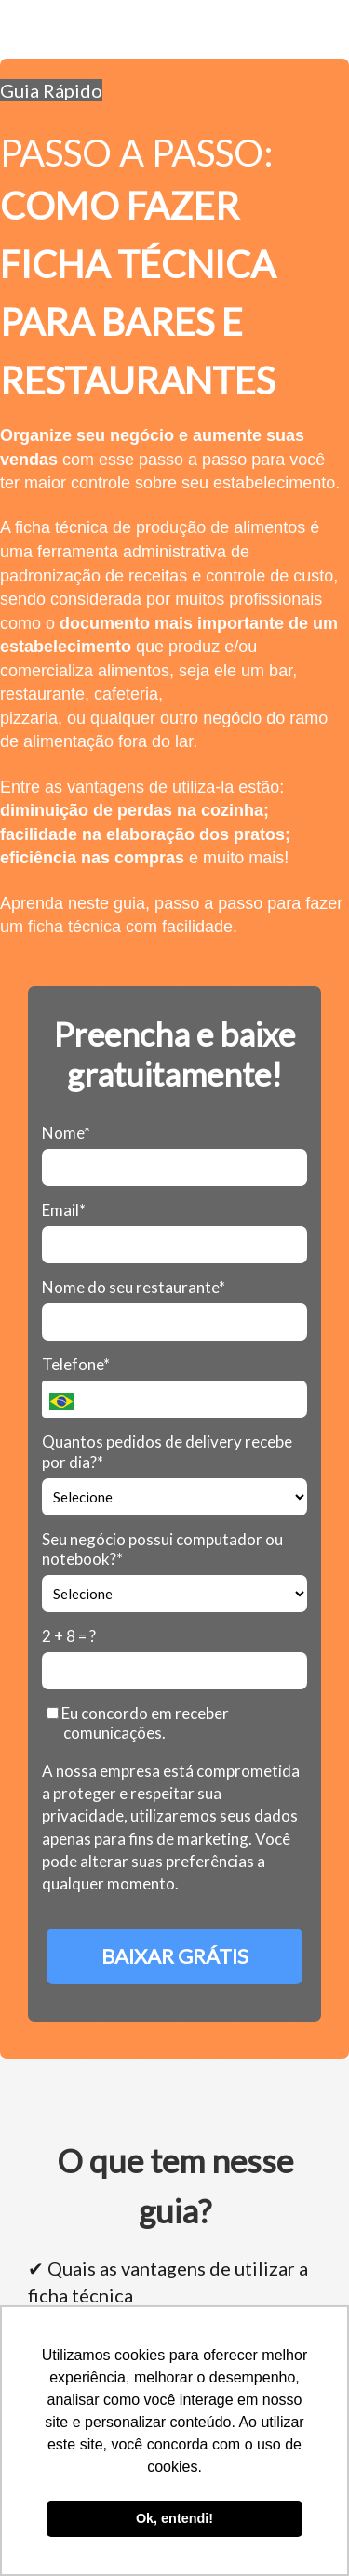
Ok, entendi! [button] (174, 2518)
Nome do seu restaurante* (133, 1287)
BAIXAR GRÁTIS (174, 1956)
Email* (64, 1210)
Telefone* (76, 1364)
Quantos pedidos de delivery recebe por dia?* (167, 1451)
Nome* (66, 1132)
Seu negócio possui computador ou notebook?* (162, 1548)
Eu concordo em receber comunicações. (138, 1722)
